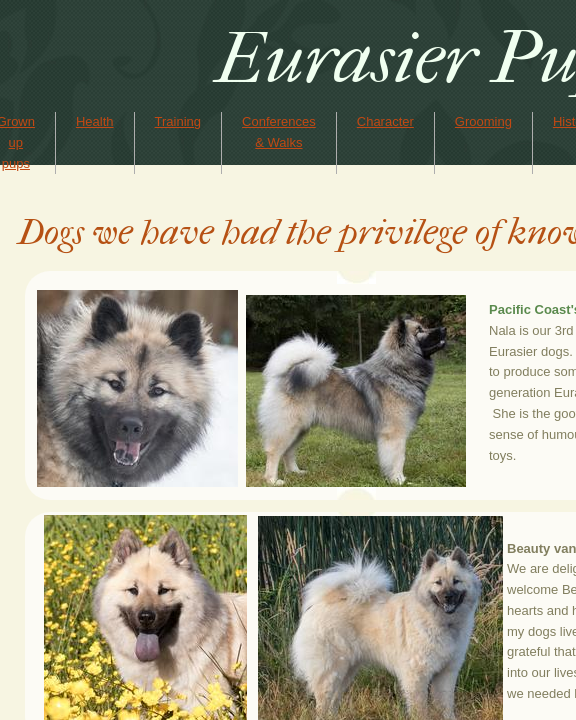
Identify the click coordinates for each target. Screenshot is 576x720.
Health (95, 121)
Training (178, 121)
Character (385, 121)
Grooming (483, 121)
